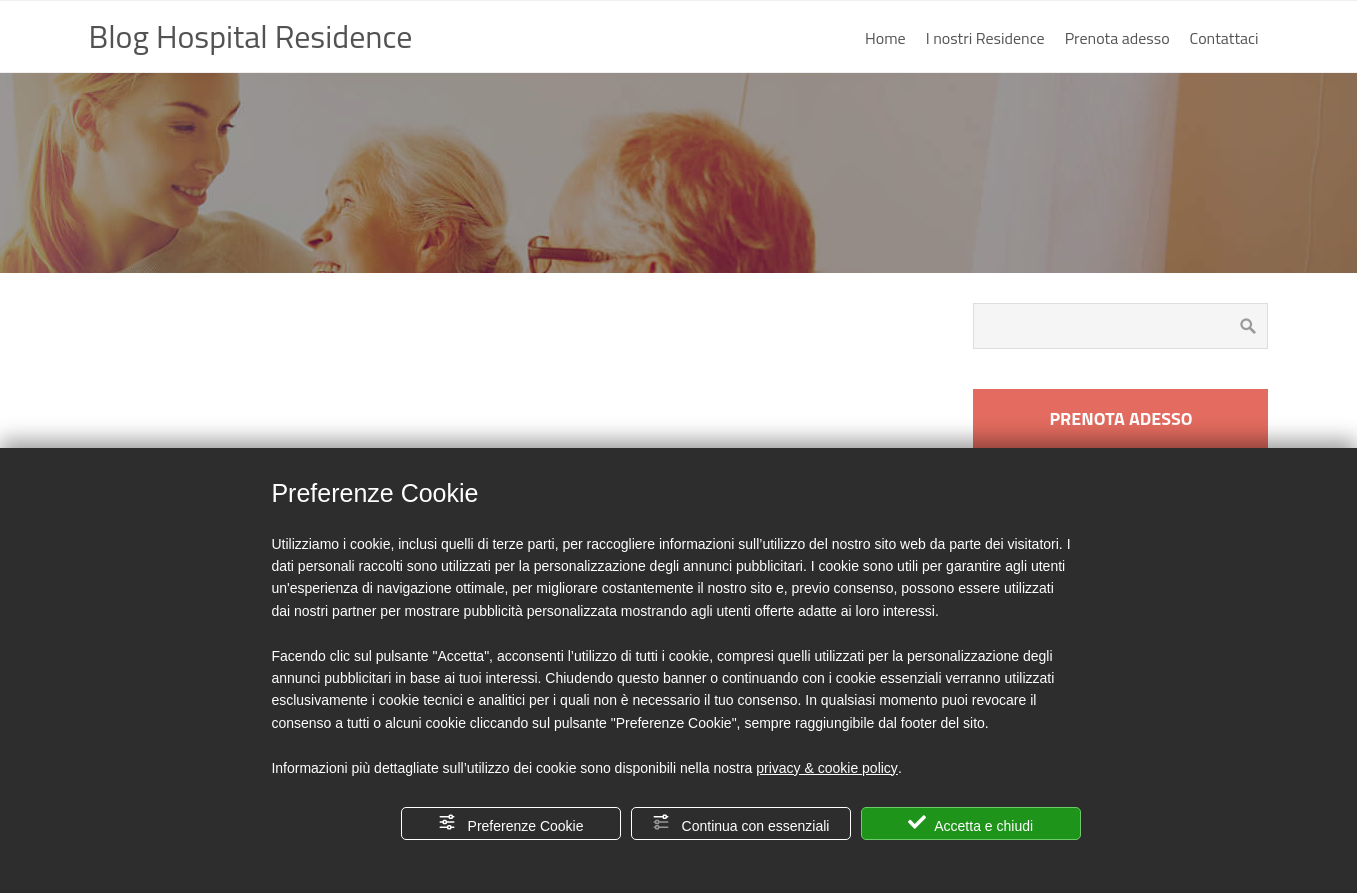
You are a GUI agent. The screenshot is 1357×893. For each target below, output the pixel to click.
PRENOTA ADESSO (1120, 418)
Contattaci (1224, 38)
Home (885, 38)
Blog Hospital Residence (251, 36)
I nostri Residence (985, 38)
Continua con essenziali (741, 823)
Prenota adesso (1117, 38)
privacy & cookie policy (827, 768)
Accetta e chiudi (970, 823)
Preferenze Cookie (511, 823)
